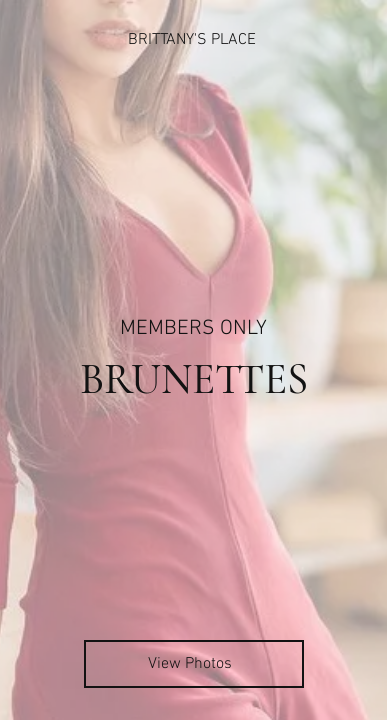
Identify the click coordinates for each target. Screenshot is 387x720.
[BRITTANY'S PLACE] (193, 40)
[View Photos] (194, 664)
